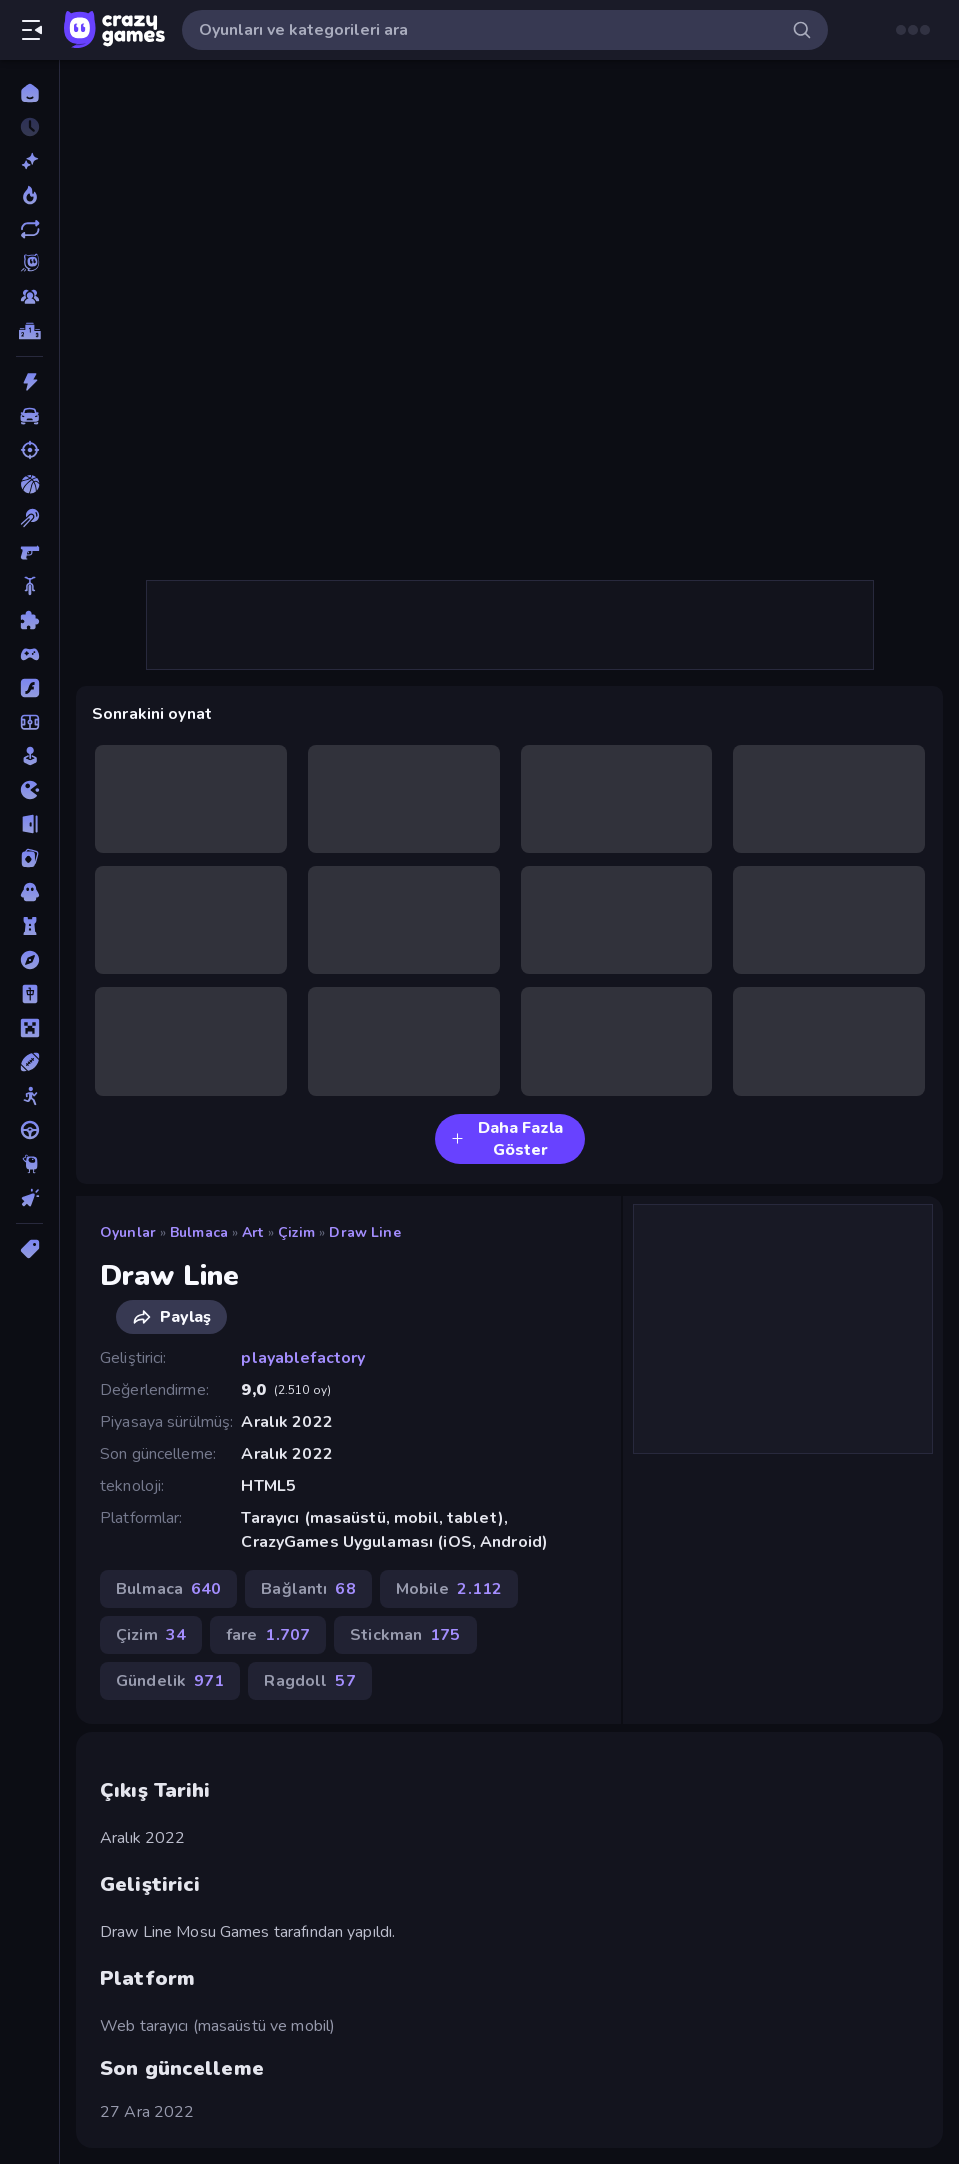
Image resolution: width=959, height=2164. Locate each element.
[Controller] (29, 654)
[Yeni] (29, 161)
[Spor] (29, 1062)
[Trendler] (29, 195)
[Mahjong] (29, 994)
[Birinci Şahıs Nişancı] (29, 552)
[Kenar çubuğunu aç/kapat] (32, 30)
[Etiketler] (29, 1249)
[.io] (29, 790)
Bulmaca (199, 1232)
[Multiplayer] (29, 297)
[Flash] (29, 688)
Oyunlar (128, 1232)
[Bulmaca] (29, 620)
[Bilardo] (29, 518)
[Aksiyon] (29, 382)
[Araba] (29, 416)
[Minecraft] (29, 1028)
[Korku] (29, 892)
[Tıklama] (29, 1198)
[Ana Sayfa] (29, 93)
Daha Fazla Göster (507, 1139)
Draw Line (364, 1232)
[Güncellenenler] (29, 229)
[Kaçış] (29, 824)
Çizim (297, 1232)
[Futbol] (29, 722)
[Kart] (29, 858)
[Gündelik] (29, 756)
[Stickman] (29, 1096)
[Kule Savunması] (29, 926)
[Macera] (29, 960)
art (252, 1232)
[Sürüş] (29, 1130)
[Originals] (29, 263)
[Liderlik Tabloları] (29, 331)
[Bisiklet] (29, 586)
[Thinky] (29, 1164)
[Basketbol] (29, 484)
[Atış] (29, 450)
